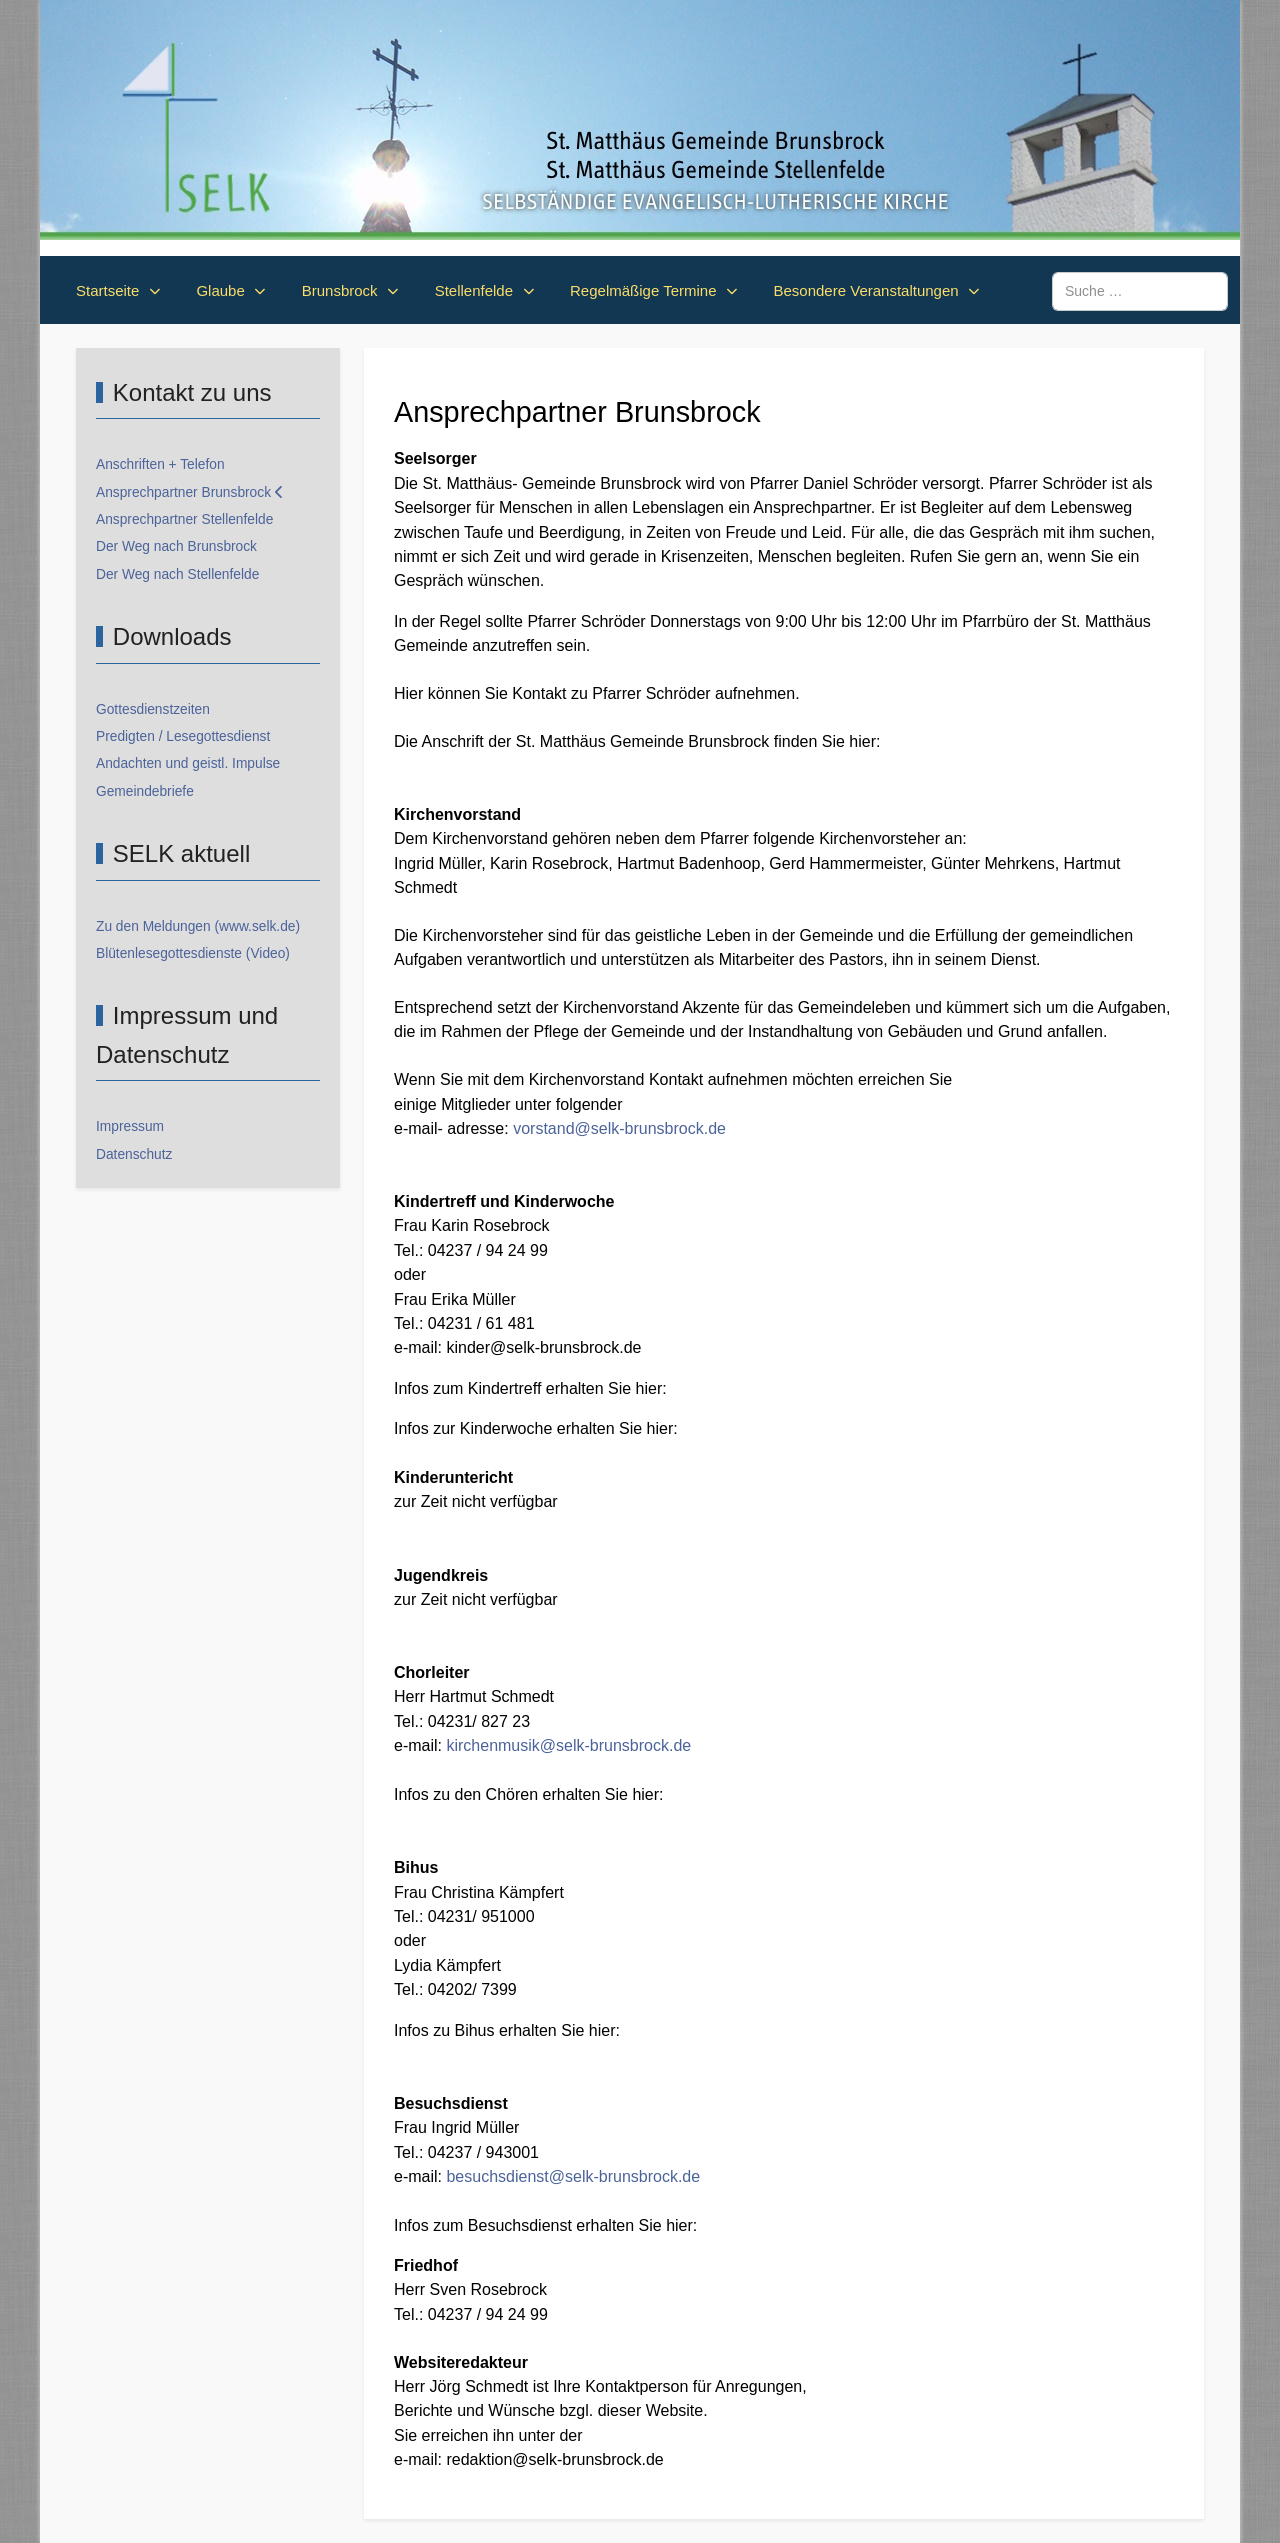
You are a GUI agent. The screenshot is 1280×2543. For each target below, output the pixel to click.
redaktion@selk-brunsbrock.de (554, 2459)
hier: (651, 1388)
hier (862, 741)
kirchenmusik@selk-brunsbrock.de (568, 1745)
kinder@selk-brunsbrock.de (543, 1347)
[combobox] (1140, 291)
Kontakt (539, 693)
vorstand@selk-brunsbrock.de (619, 1128)
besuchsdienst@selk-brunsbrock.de (573, 2176)
